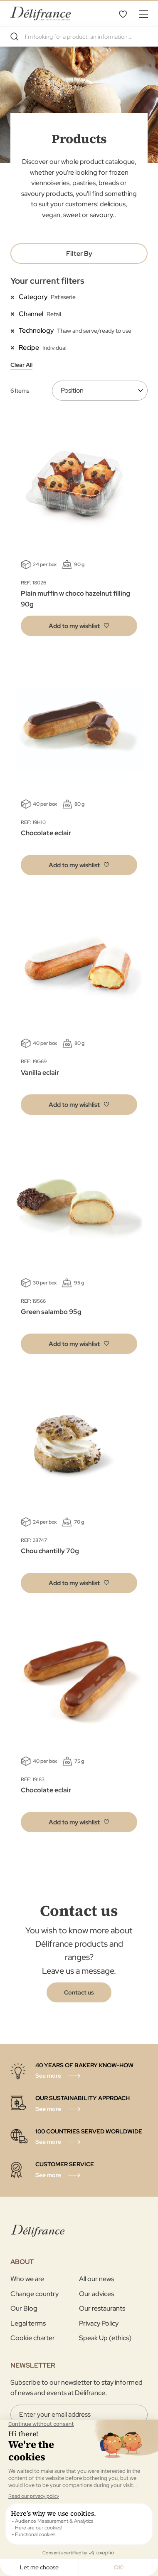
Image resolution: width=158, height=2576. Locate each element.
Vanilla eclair (40, 1072)
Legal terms (28, 2323)
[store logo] (40, 13)
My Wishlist (122, 13)
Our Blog (23, 2308)
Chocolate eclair (46, 833)
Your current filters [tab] (47, 280)
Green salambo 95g (51, 1311)
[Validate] (79, 2498)
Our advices (96, 2293)
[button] (79, 626)
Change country (34, 2293)
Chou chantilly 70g (50, 1551)
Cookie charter (32, 2337)
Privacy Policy (98, 2323)
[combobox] (79, 37)
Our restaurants (102, 2308)
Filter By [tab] (79, 253)
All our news (96, 2278)
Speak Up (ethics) (105, 2337)
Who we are (27, 2278)
